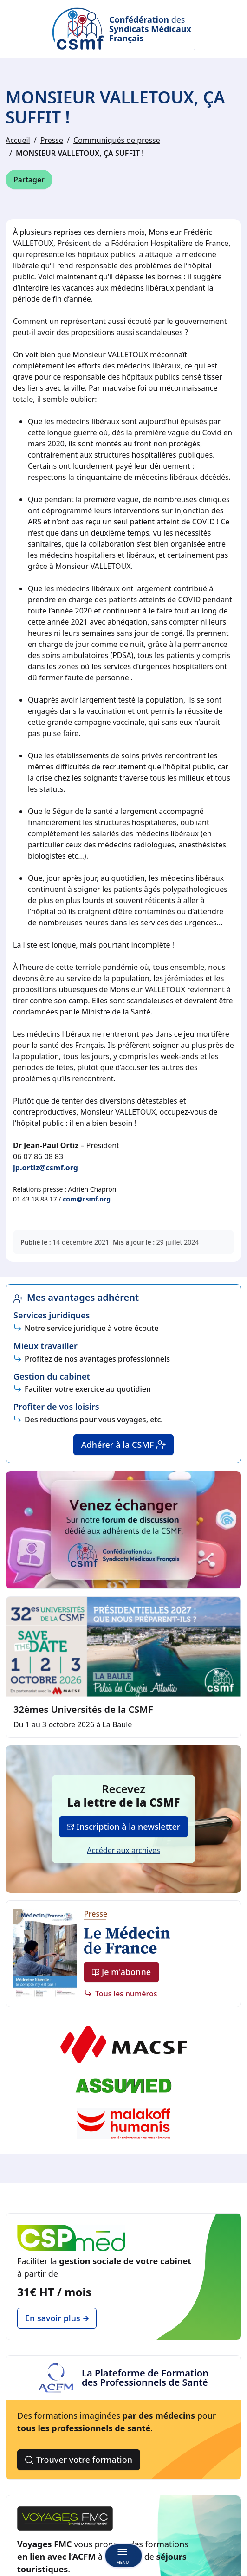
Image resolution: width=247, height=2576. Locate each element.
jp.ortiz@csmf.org (45, 1167)
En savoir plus (57, 2318)
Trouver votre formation (78, 2459)
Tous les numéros (126, 1993)
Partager (29, 179)
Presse (51, 140)
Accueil (18, 140)
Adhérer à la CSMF (123, 1444)
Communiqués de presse (116, 140)
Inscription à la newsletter (124, 1826)
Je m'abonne (121, 1971)
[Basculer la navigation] (122, 2556)
